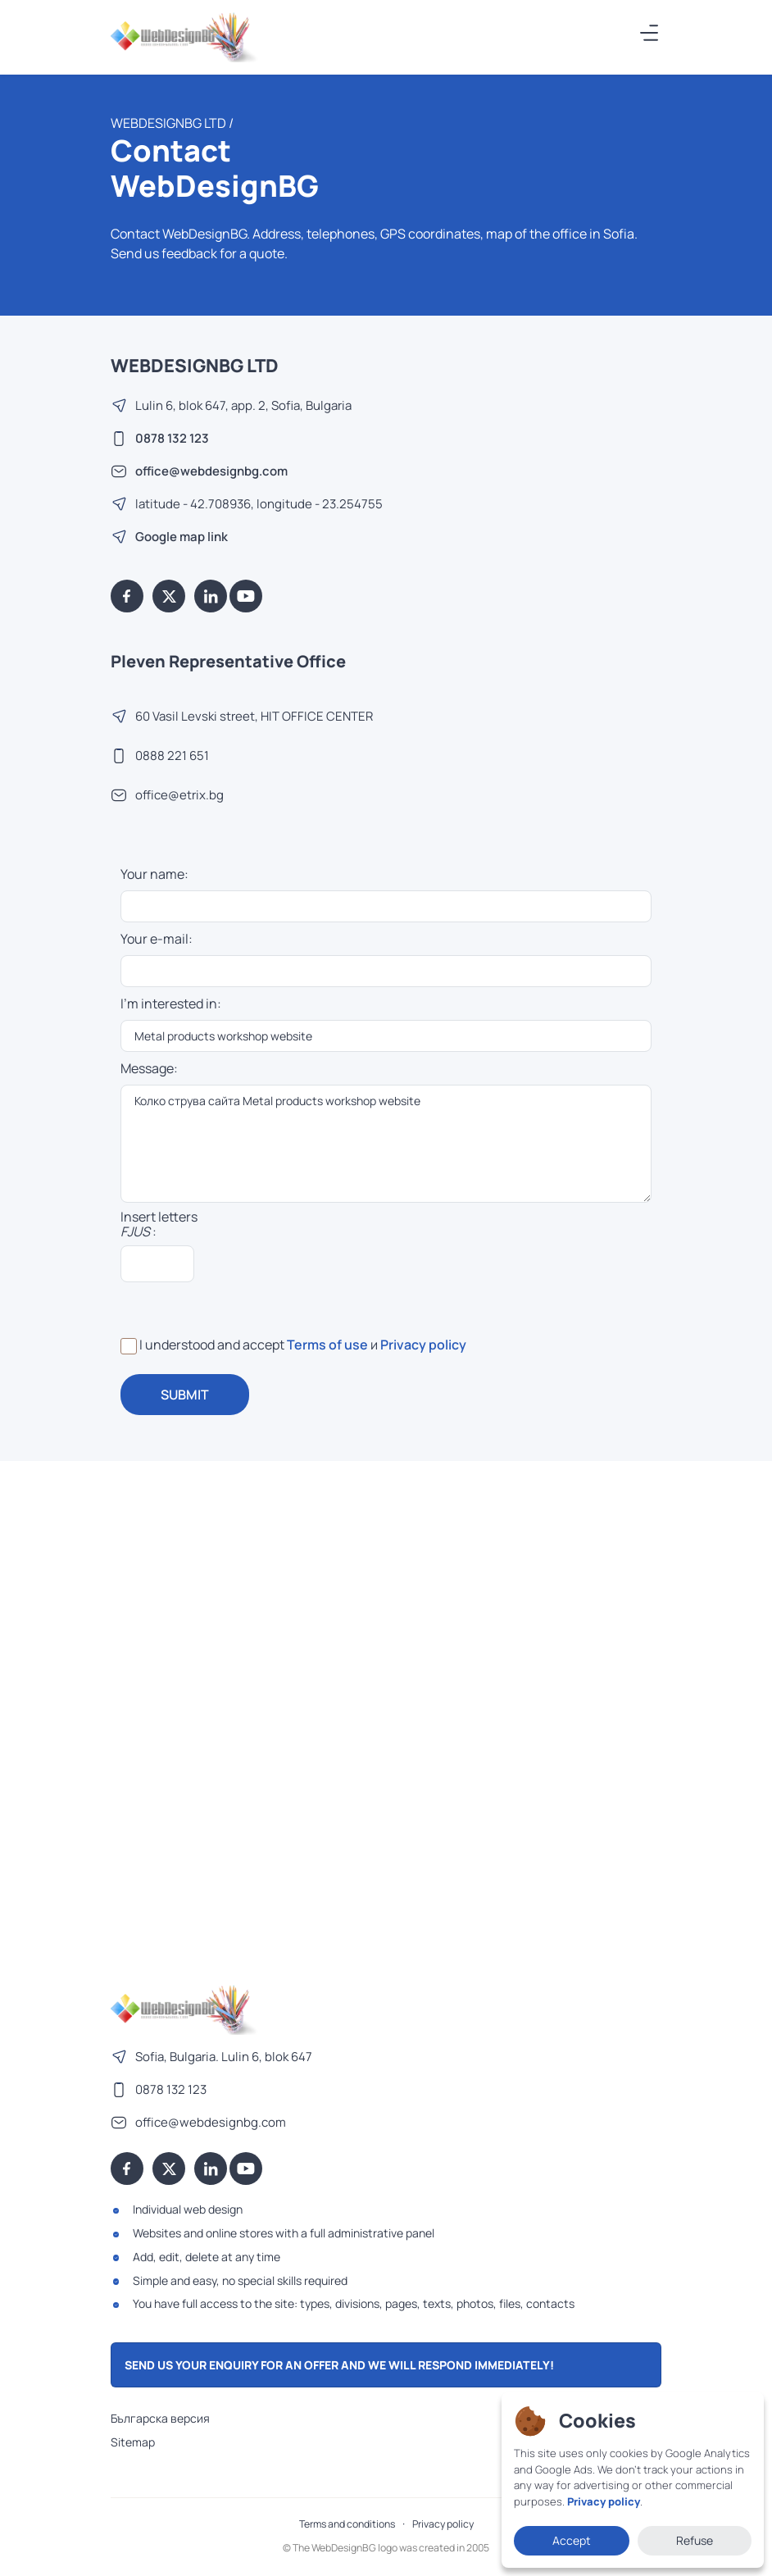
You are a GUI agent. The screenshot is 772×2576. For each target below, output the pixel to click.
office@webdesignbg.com (211, 471)
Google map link (181, 536)
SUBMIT (185, 1395)
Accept (571, 2540)
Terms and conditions (347, 2524)
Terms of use (327, 1345)
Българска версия (160, 2418)
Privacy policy (423, 1345)
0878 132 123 (172, 438)
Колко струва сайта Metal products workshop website (386, 1144)
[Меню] (649, 32)
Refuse (694, 2540)
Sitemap (133, 2442)
